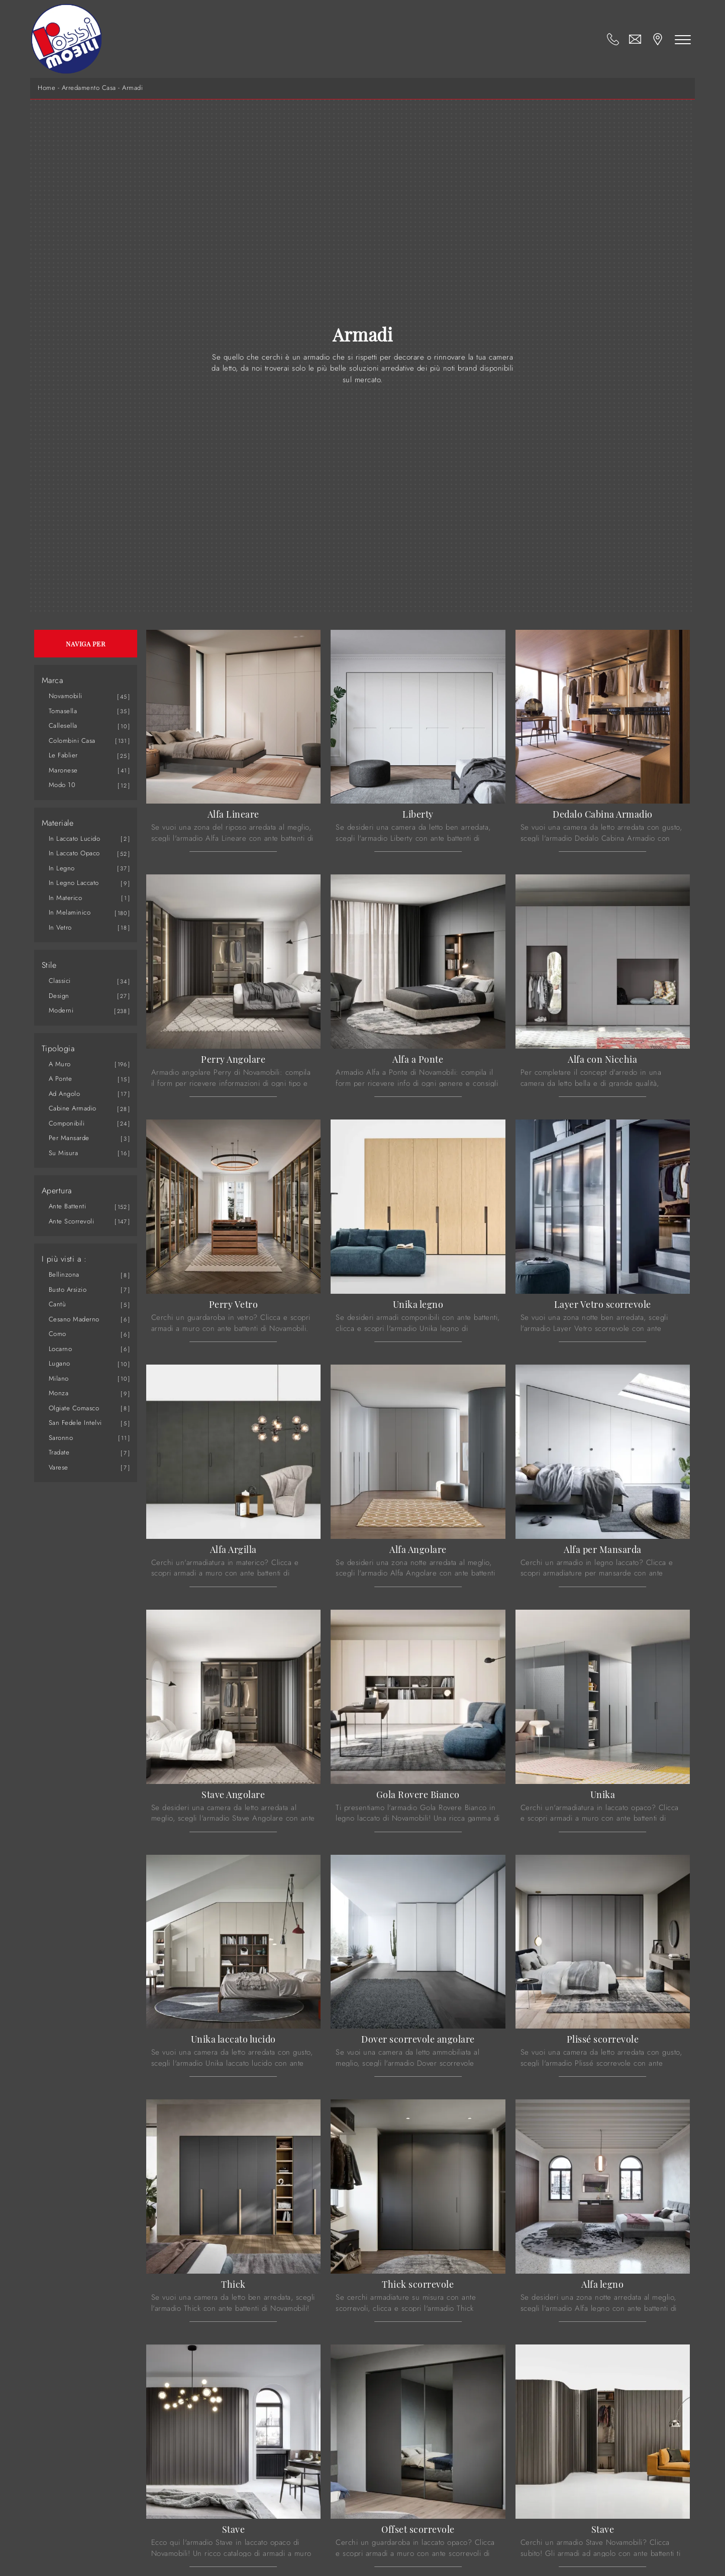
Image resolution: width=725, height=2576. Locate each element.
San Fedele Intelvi (75, 1422)
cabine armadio (72, 1108)
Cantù (57, 1304)
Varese (58, 1467)
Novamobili (65, 696)
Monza (59, 1393)
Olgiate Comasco (74, 1408)
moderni (61, 1010)
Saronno (61, 1437)
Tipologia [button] (58, 1048)
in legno (62, 868)
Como (57, 1333)
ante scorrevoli (71, 1221)
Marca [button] (52, 680)
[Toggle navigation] (684, 39)
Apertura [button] (57, 1190)
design (59, 995)
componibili (67, 1123)
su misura (63, 1153)
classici (60, 980)
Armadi (132, 87)
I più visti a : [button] (64, 1259)
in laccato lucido (74, 838)
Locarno (60, 1349)
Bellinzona (64, 1274)
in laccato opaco (74, 853)
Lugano (59, 1363)
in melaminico (70, 912)
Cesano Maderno (74, 1319)
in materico (65, 898)
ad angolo (64, 1093)
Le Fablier (63, 755)
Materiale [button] (58, 823)
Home (46, 87)
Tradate (59, 1452)
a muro (60, 1064)
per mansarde (69, 1138)
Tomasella (63, 711)
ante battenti (67, 1206)
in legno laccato (74, 882)
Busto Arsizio (68, 1289)
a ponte (60, 1078)
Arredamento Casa (89, 87)
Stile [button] (49, 965)
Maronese (63, 770)
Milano (59, 1378)
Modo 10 (62, 785)
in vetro (60, 927)
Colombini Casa (72, 740)
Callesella (63, 725)
